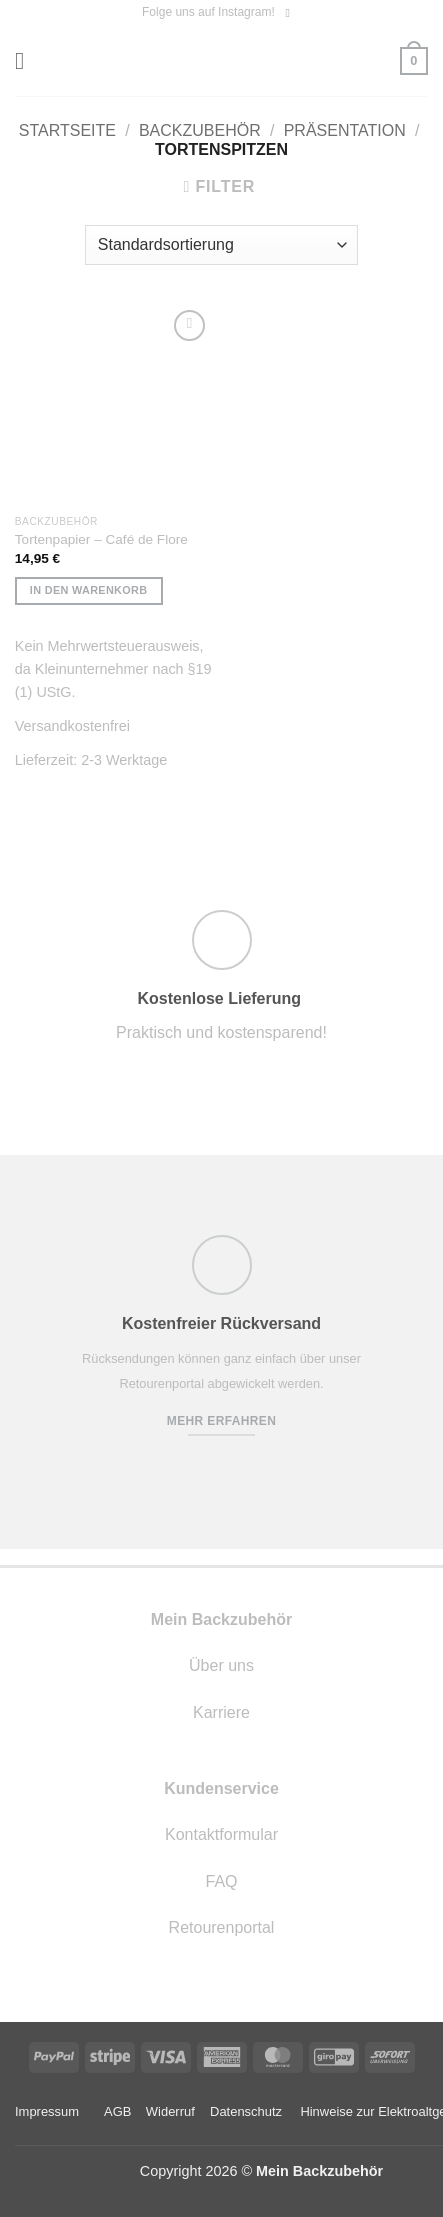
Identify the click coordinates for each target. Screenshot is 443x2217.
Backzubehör (200, 130)
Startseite (67, 130)
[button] (27, 60)
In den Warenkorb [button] (89, 590)
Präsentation (345, 130)
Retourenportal (222, 1927)
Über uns (221, 1665)
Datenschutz (246, 2111)
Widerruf (170, 2111)
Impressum (47, 2111)
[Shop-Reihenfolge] (221, 245)
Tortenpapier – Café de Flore (101, 539)
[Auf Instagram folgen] (291, 13)
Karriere (221, 1712)
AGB (117, 2111)
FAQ (221, 1881)
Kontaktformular (221, 1834)
